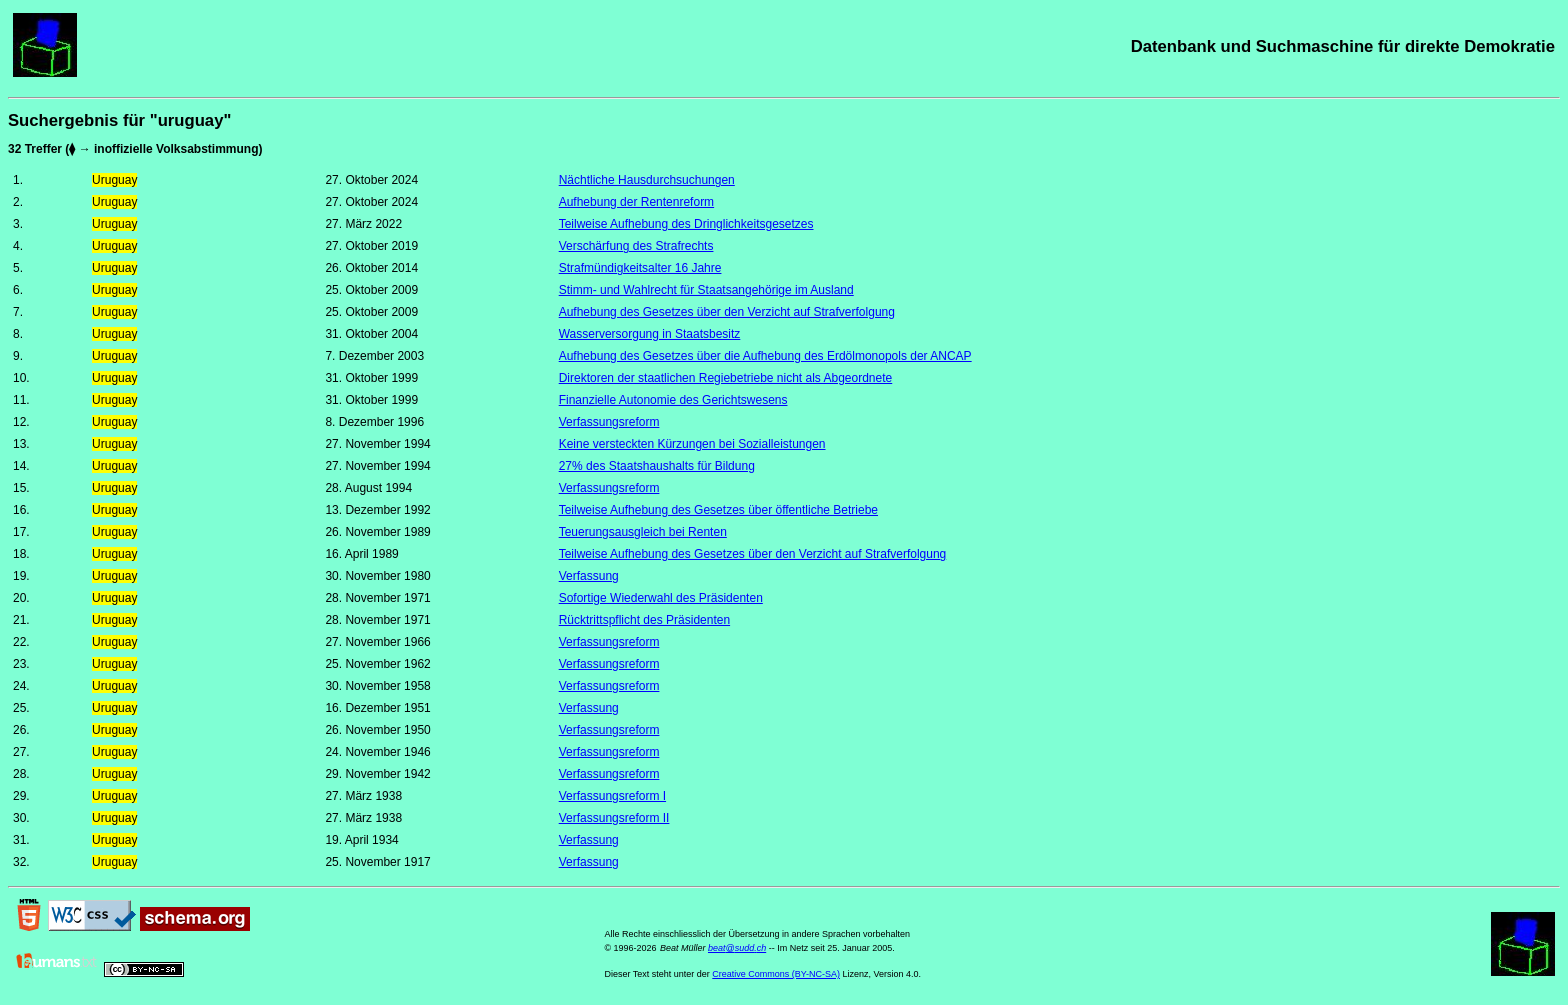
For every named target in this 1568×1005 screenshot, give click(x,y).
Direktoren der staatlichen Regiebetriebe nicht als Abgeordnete (726, 378)
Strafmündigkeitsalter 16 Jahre (640, 268)
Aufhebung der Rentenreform (636, 202)
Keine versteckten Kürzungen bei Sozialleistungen (692, 444)
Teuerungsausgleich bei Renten (643, 532)
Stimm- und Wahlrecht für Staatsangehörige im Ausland (706, 290)
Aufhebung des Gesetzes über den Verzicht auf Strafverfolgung (727, 312)
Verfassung (589, 576)
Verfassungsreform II (614, 818)
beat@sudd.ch (737, 948)
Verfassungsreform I (612, 796)
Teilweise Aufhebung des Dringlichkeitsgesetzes (686, 224)
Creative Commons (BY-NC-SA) (776, 974)
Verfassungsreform (609, 422)
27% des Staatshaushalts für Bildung (657, 466)
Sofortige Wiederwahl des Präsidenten (661, 598)
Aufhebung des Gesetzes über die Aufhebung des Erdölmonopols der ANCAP (765, 356)
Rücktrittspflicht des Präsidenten (644, 620)
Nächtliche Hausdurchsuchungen (647, 180)
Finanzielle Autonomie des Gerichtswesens (673, 400)
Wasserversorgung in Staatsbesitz (650, 334)
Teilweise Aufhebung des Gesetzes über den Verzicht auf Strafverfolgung (753, 554)
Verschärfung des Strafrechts (636, 246)
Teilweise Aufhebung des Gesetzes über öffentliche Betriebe (718, 510)
